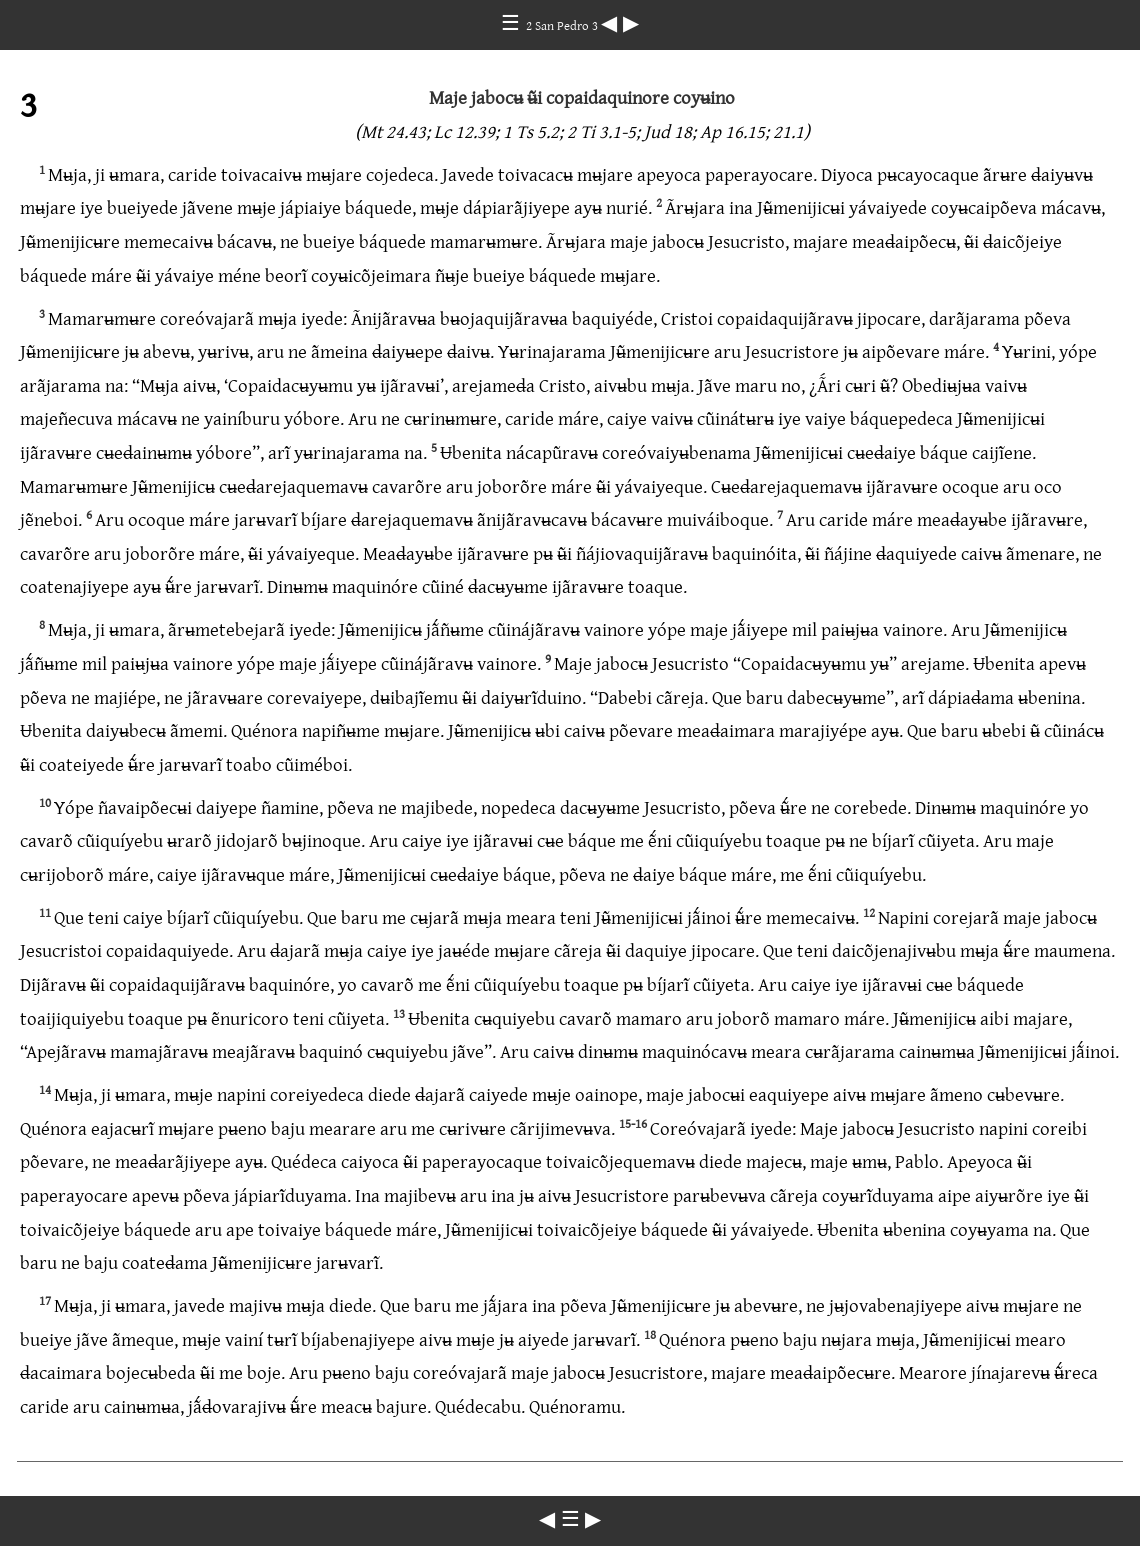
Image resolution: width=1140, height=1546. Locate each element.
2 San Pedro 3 (563, 25)
